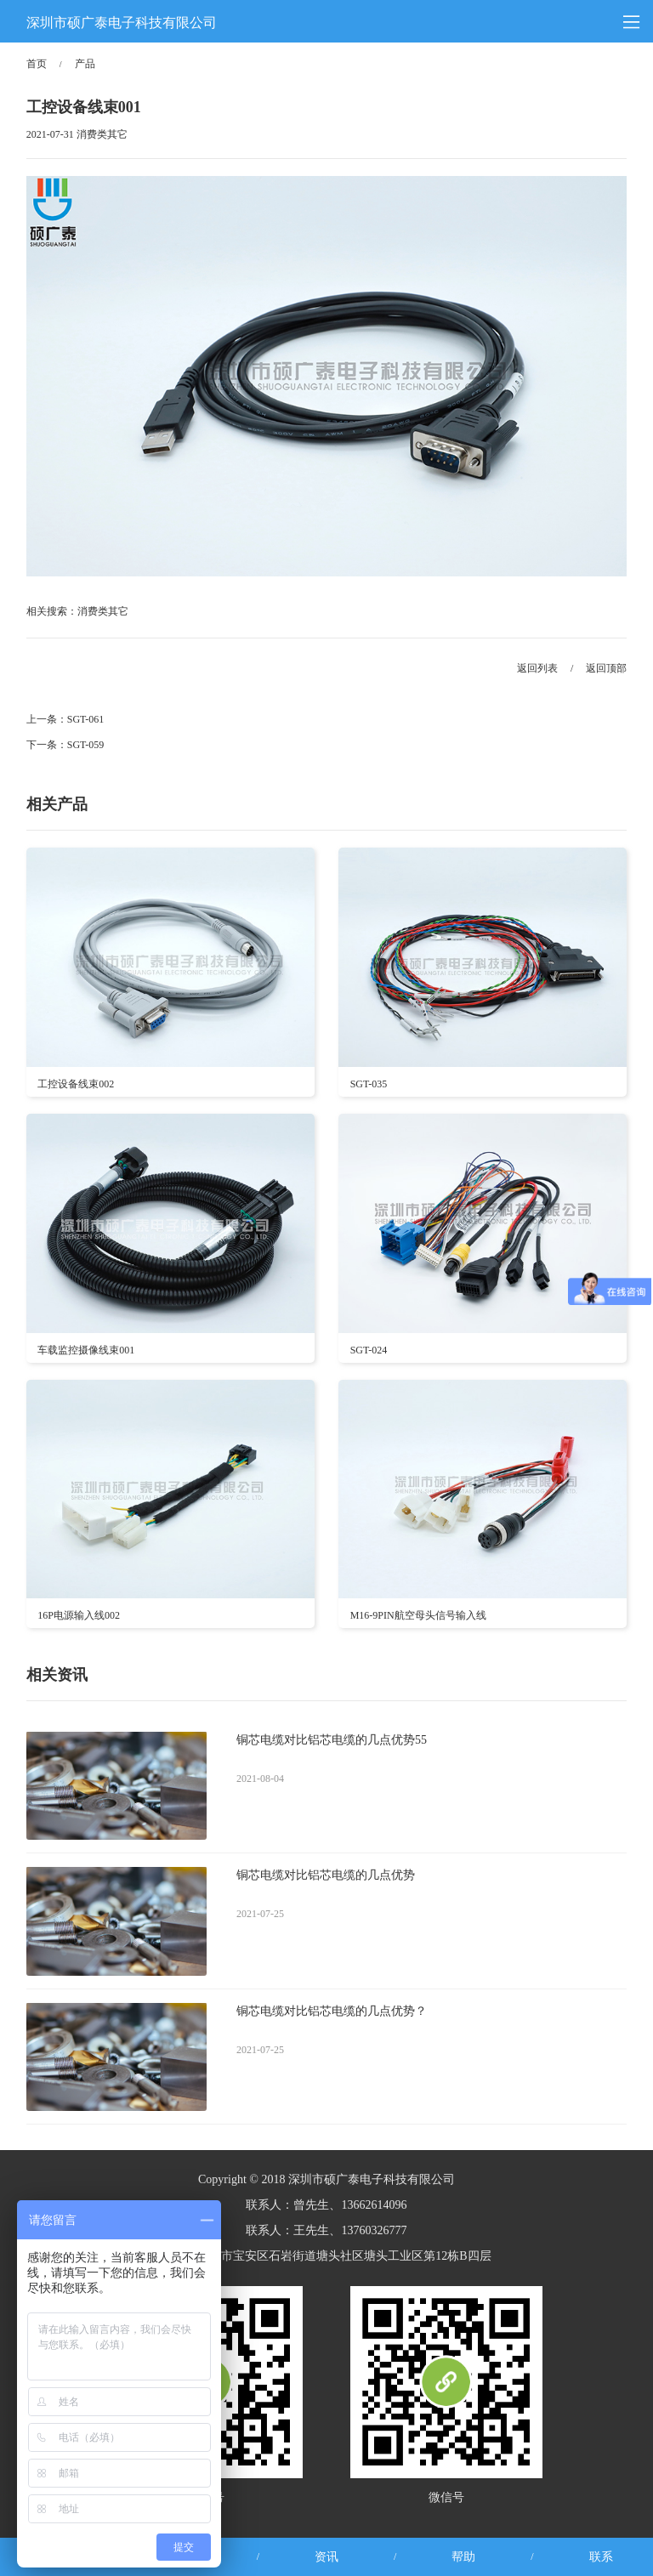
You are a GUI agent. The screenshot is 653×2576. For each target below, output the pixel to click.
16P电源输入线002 (78, 1615)
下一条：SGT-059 (65, 745)
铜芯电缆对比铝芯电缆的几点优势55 (331, 1739)
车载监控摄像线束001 (85, 1350)
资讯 (326, 2556)
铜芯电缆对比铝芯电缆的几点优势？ (331, 2011)
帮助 (463, 2556)
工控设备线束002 (75, 1084)
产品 (85, 64)
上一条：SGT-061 (65, 719)
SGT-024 (369, 1350)
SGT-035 (369, 1084)
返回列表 (537, 668)
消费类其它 (102, 611)
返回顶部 (606, 668)
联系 (601, 2556)
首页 (36, 64)
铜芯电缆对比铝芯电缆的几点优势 (325, 1875)
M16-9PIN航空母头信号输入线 (418, 1615)
